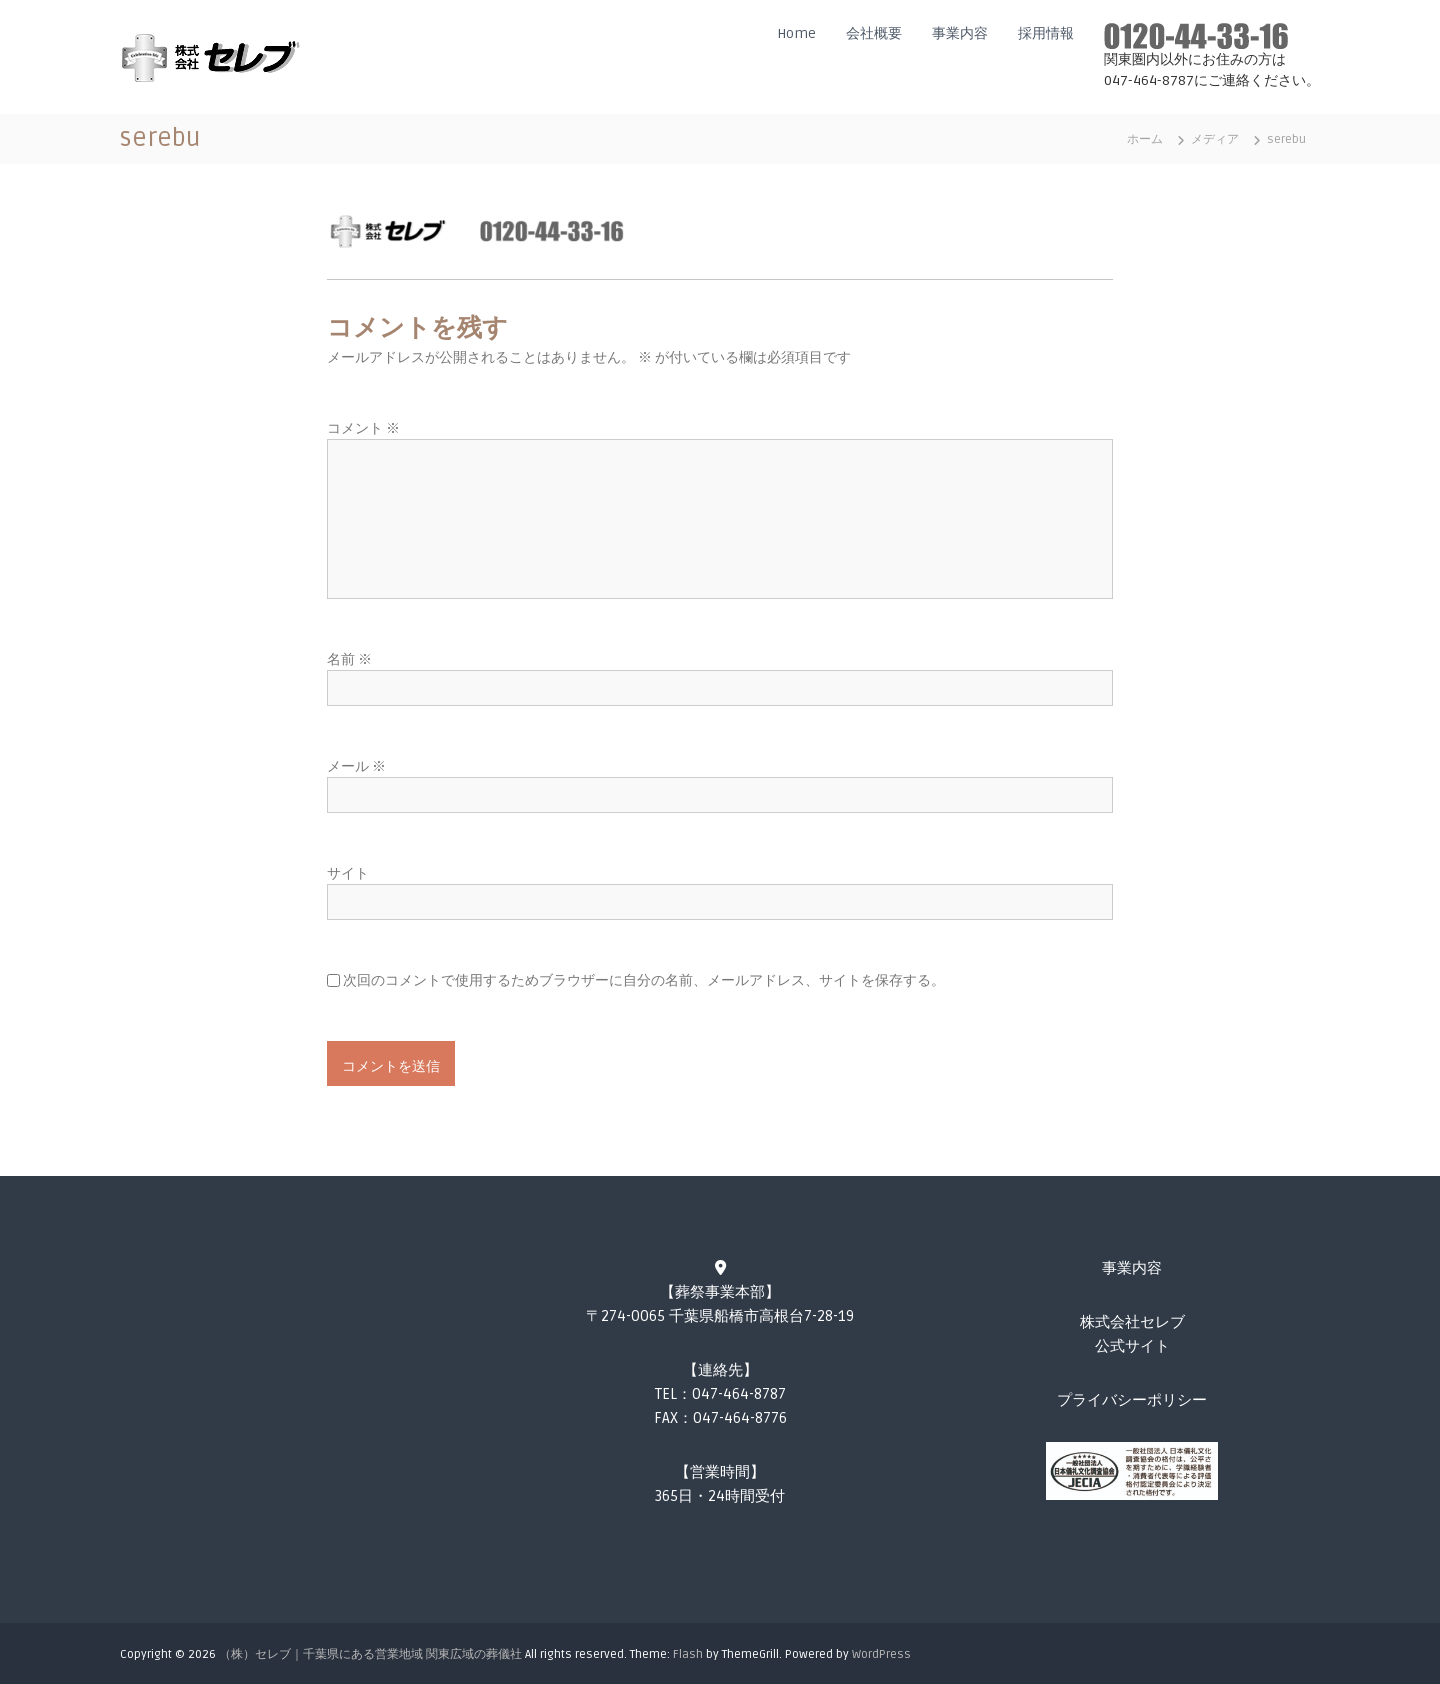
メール (356, 766)
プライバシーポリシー (1132, 1400)
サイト (348, 873)
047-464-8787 (739, 1394)
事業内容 (960, 33)
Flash (688, 1654)
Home (796, 33)
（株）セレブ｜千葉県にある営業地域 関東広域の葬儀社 (370, 1654)
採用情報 (1046, 33)
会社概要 (874, 33)
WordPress (881, 1654)
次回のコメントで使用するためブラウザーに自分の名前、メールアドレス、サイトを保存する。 (644, 980)
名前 (349, 659)
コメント (363, 428)
